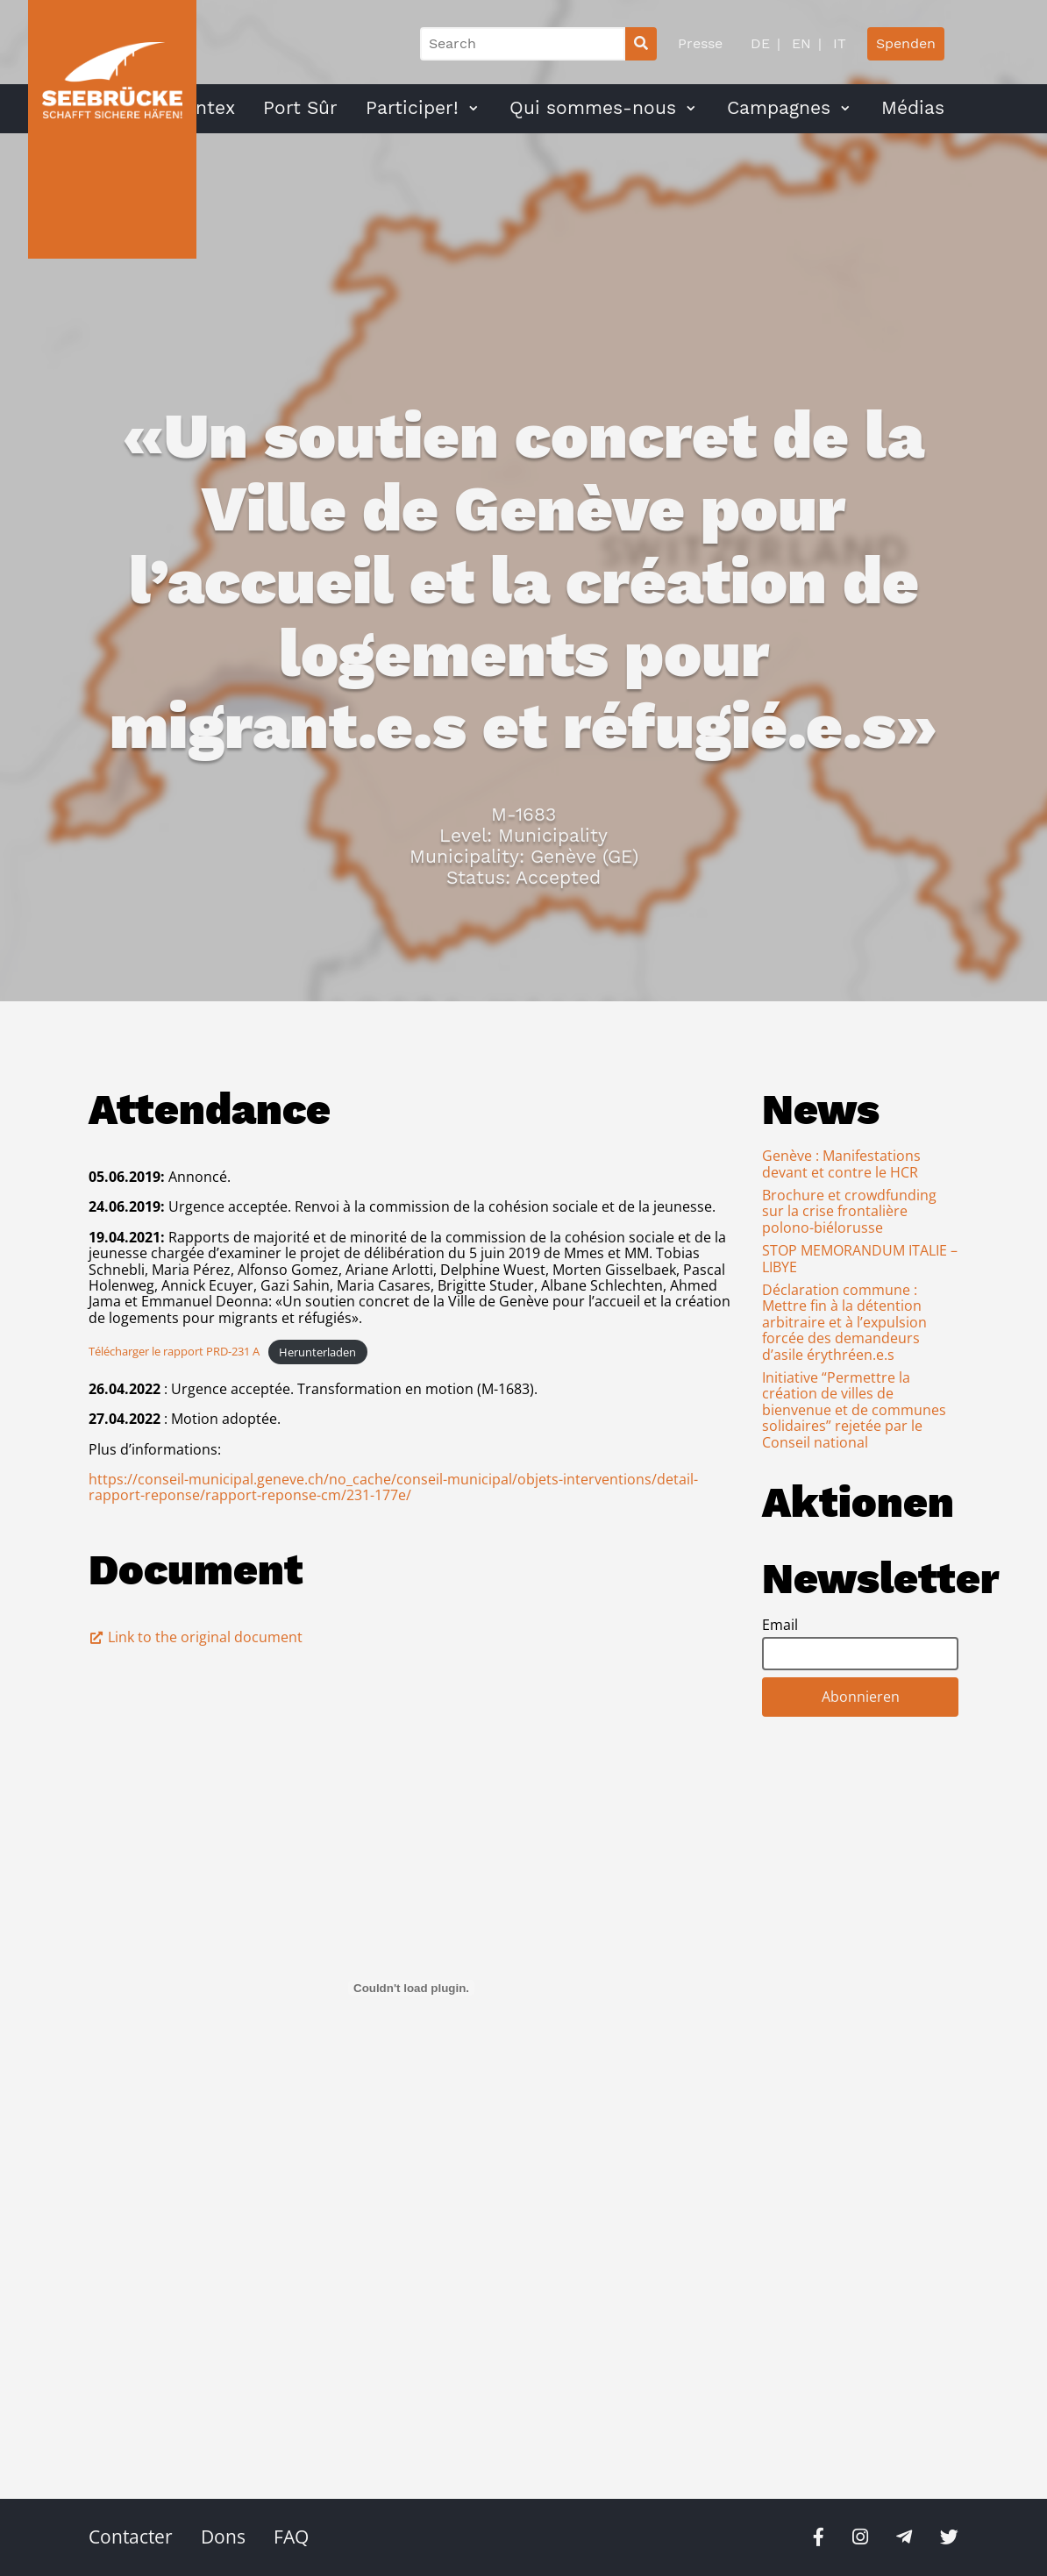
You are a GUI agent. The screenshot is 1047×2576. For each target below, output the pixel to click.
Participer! (412, 107)
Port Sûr (300, 107)
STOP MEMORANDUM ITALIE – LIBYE (860, 1258)
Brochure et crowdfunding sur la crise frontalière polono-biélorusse (849, 1211)
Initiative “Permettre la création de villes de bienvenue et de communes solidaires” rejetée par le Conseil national (854, 1410)
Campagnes (778, 107)
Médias (912, 107)
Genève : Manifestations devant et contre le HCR (841, 1163)
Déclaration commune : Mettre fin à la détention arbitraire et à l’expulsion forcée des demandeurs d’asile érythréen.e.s (844, 1322)
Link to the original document (196, 1637)
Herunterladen (317, 1352)
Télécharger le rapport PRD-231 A (174, 1352)
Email (780, 1625)
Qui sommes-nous (592, 107)
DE (760, 43)
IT (837, 43)
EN (799, 43)
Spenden (906, 43)
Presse (700, 43)
